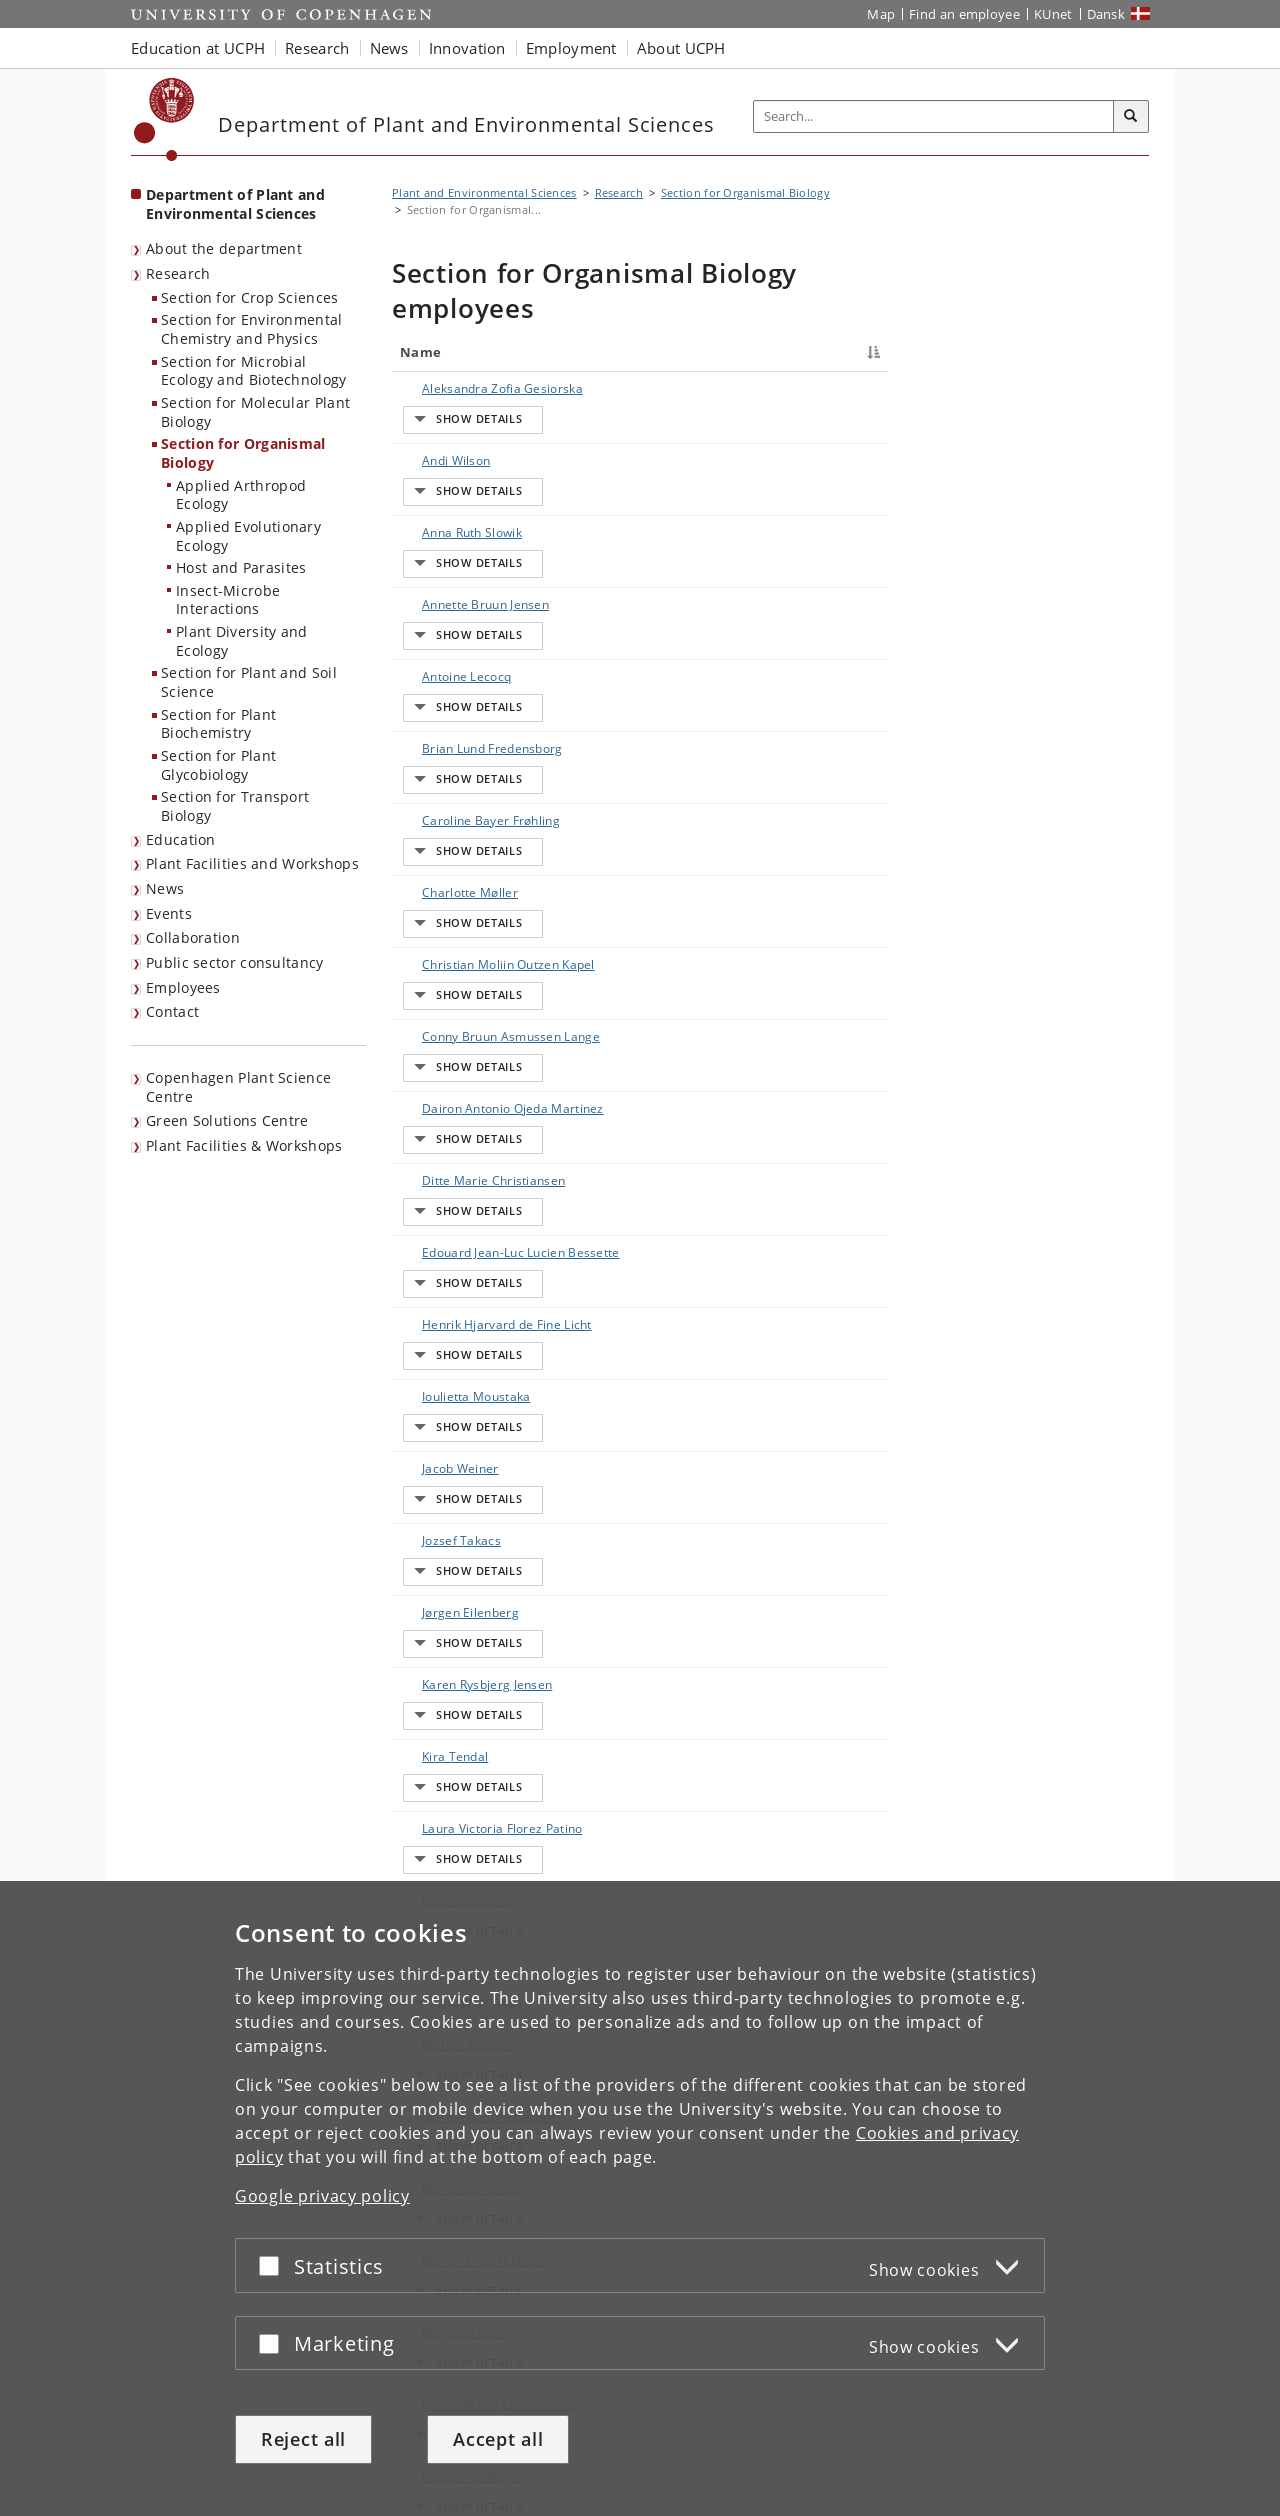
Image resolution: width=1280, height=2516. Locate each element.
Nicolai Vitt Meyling (433, 1700)
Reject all (303, 2439)
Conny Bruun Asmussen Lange (451, 802)
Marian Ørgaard (449, 1427)
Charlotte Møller (450, 705)
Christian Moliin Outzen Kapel (448, 749)
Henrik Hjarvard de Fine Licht (449, 1014)
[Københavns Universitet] (164, 119)
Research (178, 273)
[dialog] (640, 2198)
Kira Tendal (435, 1269)
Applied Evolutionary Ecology (248, 536)
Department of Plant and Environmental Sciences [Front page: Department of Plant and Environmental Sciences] (235, 204)
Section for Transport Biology (235, 806)
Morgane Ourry (447, 1603)
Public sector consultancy (235, 962)
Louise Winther (445, 1392)
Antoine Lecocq (446, 564)
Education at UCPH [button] (198, 48)
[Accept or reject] (274, 2265)
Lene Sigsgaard (447, 1357)
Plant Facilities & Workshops (244, 1145)
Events (169, 913)
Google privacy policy (322, 2196)
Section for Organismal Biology (243, 453)
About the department (224, 248)
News (165, 888)
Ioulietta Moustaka (430, 1067)
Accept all (498, 2439)
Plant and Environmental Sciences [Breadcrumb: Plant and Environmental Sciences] (484, 192)
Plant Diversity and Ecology (242, 641)
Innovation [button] (467, 48)
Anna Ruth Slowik (452, 476)
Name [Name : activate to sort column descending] (420, 352)
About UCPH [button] (681, 48)
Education (181, 839)
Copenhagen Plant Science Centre (238, 1087)
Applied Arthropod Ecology (241, 495)
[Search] (1131, 117)
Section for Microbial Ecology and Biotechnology (254, 371)
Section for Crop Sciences (250, 297)
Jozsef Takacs (441, 1146)
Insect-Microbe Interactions (228, 600)
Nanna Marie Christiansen (440, 1647)
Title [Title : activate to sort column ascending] (540, 352)
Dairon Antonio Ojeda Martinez (447, 855)
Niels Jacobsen (444, 1744)
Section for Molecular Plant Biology (255, 412)
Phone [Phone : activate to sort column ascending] (758, 352)
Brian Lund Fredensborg (439, 608)
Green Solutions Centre (227, 1120)
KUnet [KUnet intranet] (1053, 14)
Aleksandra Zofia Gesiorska (451, 397)
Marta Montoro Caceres (446, 1471)
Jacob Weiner (440, 1111)
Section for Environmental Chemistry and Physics (252, 329)
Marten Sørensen (453, 1515)
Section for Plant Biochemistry (218, 724)
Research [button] (317, 48)
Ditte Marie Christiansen (439, 908)
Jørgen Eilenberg (450, 1181)
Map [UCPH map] (881, 14)
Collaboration (193, 937)
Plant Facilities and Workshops (252, 863)
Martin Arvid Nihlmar (438, 1559)
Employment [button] (571, 48)
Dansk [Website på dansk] (1106, 14)
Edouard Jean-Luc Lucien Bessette (453, 961)
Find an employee (964, 14)
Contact (172, 1011)
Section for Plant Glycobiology (218, 765)
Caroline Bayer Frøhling (445, 661)
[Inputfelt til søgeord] (934, 116)
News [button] (389, 48)
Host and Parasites (241, 567)
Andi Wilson (436, 441)
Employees (183, 987)
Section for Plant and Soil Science (249, 682)
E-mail (856, 388)
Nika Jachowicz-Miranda (447, 1788)
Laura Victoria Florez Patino (442, 1313)
